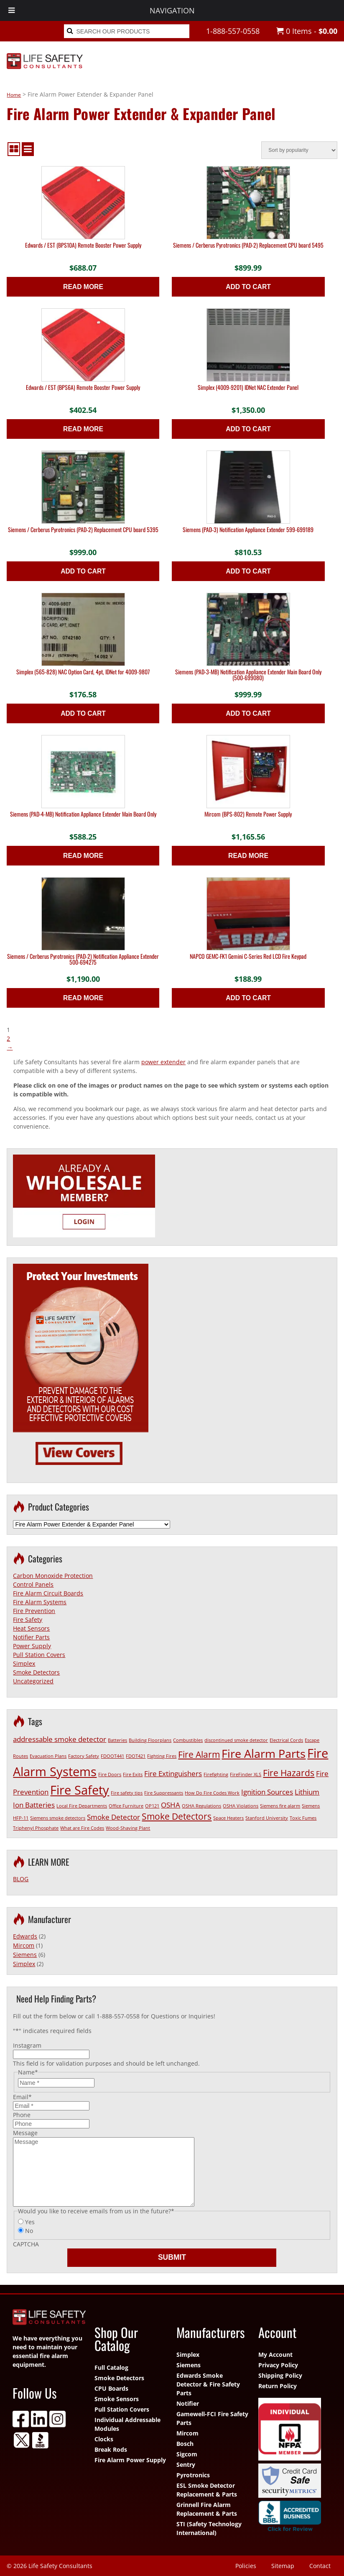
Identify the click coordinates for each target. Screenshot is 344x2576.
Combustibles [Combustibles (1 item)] (188, 1740)
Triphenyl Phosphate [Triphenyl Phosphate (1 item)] (36, 1828)
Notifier (187, 2403)
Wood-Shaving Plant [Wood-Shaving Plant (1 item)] (128, 1828)
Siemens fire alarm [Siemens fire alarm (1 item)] (280, 1806)
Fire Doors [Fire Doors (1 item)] (109, 1774)
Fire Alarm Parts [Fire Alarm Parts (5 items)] (264, 1753)
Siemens (25, 1955)
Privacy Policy (278, 2365)
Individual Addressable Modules (127, 2424)
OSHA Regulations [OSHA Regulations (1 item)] (201, 1806)
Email (22, 2097)
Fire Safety (27, 1619)
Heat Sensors (31, 1628)
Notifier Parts (31, 1637)
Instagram (27, 2045)
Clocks (103, 2439)
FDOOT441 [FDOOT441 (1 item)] (112, 1756)
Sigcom (186, 2454)
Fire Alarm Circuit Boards (48, 1593)
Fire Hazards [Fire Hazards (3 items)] (288, 1773)
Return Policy (277, 2386)
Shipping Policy (280, 2375)
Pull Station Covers (39, 1655)
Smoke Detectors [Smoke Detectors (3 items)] (176, 1816)
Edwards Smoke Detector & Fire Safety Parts (208, 2384)
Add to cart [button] (248, 286)
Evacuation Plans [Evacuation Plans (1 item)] (48, 1756)
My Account (275, 2354)
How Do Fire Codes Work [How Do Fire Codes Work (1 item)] (212, 1793)
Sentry (185, 2464)
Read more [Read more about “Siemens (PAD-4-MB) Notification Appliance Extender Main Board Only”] (83, 855)
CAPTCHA (26, 2244)
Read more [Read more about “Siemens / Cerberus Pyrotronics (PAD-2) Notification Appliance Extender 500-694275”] (83, 997)
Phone (22, 2115)
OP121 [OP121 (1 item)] (152, 1806)
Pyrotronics (193, 2475)
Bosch (185, 2444)
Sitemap (282, 2566)
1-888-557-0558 (233, 31)
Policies (245, 2566)
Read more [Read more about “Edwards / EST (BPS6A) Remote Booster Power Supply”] (83, 429)
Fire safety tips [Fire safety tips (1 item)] (127, 1793)
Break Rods (110, 2449)
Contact (320, 2566)
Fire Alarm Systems (39, 1602)
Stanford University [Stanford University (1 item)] (266, 1818)
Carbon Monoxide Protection (53, 1576)
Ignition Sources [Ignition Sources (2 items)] (267, 1792)
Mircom (23, 1945)
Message (25, 2133)
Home (14, 94)
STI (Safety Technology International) (209, 2528)
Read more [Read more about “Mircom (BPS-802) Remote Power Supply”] (248, 855)
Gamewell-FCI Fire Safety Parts (212, 2418)
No (29, 2231)
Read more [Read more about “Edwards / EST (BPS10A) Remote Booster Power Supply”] (83, 286)
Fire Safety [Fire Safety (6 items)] (79, 1790)
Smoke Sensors (116, 2399)
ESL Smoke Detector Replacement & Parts (206, 2489)
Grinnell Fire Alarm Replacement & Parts (206, 2509)
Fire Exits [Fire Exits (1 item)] (133, 1774)
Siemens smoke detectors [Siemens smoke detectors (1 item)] (57, 1818)
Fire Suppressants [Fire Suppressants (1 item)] (163, 1793)
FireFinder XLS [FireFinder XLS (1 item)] (245, 1774)
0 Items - (306, 31)
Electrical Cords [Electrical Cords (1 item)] (286, 1740)
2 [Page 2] (8, 1038)
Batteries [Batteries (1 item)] (117, 1740)
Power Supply (32, 1646)
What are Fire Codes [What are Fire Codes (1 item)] (82, 1828)
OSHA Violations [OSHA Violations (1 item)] (240, 1806)
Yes (30, 2222)
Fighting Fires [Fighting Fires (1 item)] (161, 1756)
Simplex (24, 1663)
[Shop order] (299, 150)
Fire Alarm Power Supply (130, 2460)
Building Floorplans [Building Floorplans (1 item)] (150, 1740)
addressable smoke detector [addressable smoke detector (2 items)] (59, 1739)
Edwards (25, 1936)
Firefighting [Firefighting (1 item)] (216, 1774)
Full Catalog (111, 2367)
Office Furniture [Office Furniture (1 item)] (126, 1806)
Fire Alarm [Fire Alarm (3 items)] (199, 1754)
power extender (163, 1062)
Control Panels (33, 1584)
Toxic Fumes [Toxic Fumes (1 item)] (303, 1818)
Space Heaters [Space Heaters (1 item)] (228, 1818)
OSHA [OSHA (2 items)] (170, 1805)
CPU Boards (111, 2388)
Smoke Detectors (36, 1672)
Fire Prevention (34, 1611)
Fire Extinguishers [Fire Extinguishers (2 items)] (173, 1773)
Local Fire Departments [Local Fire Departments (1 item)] (81, 1806)
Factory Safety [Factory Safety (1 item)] (83, 1756)
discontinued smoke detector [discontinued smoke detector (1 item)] (236, 1740)
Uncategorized (33, 1681)
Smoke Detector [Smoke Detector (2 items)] (113, 1817)
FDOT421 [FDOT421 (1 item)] (135, 1756)
